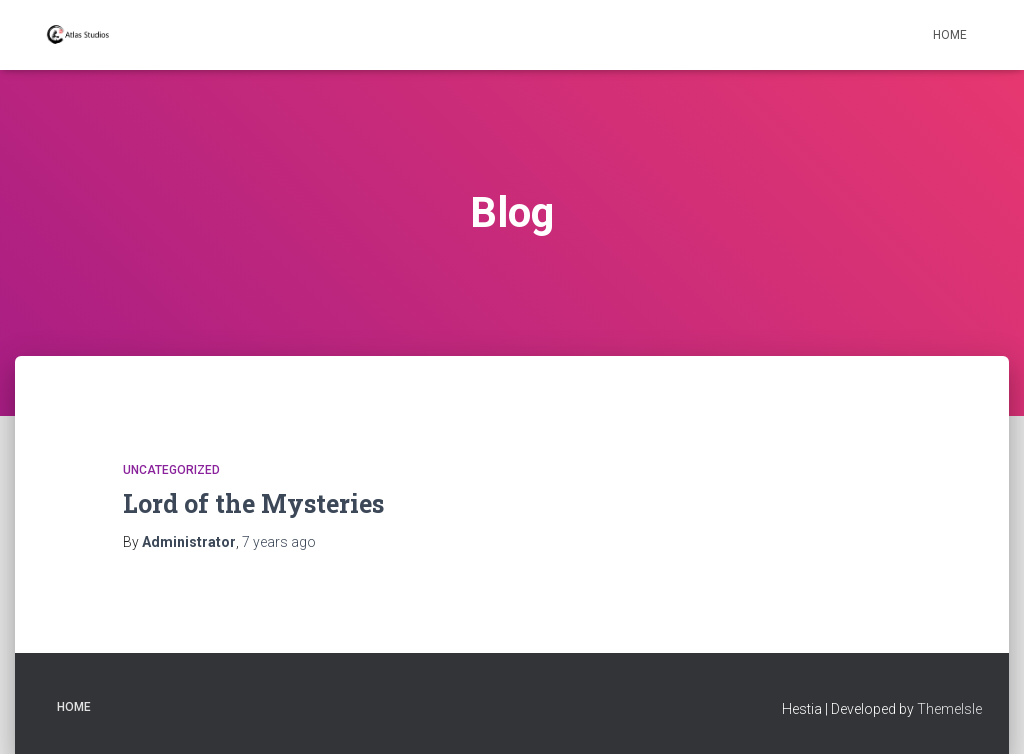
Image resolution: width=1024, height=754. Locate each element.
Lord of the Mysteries (253, 503)
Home (950, 35)
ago (279, 542)
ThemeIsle (949, 709)
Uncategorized (171, 470)
